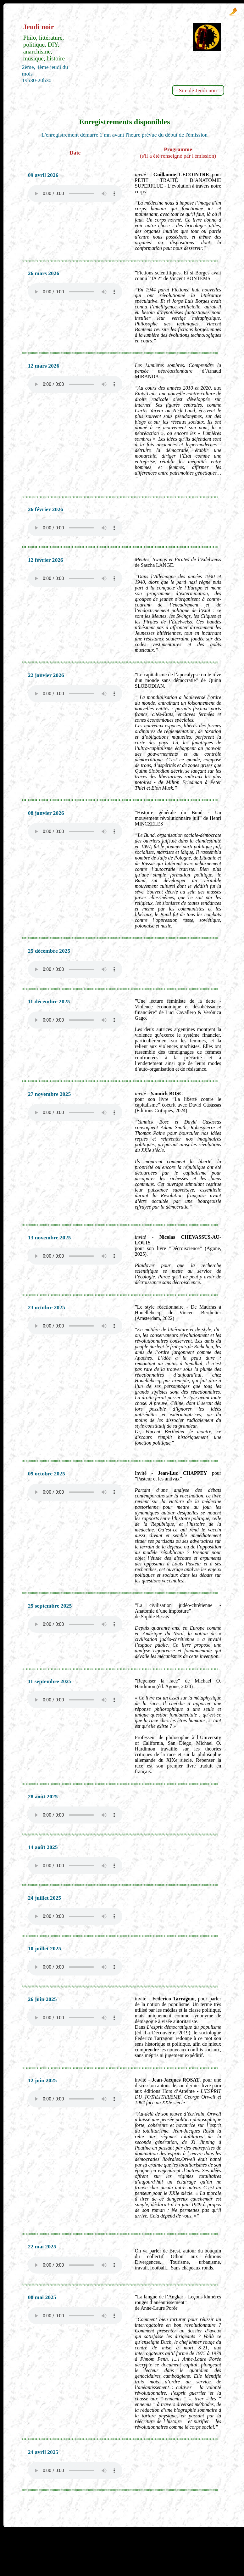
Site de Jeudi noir (198, 90)
